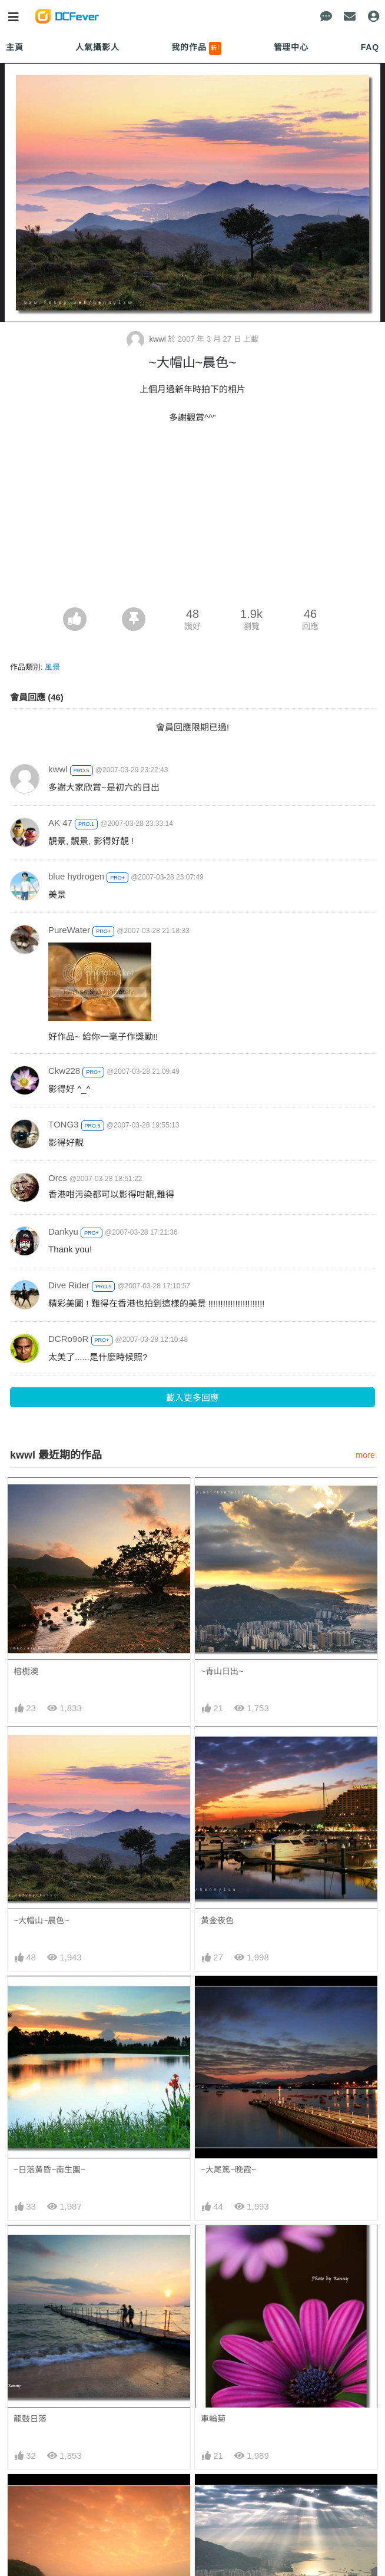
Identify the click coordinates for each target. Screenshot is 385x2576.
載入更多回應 (192, 1398)
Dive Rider (68, 1285)
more (365, 1455)
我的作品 (196, 48)
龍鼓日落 (30, 2418)
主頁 (15, 47)
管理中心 (291, 47)
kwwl (147, 339)
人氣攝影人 (97, 47)
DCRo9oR (68, 1339)
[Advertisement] (192, 519)
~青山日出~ (222, 1671)
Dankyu (63, 1231)
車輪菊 (213, 2418)
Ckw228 (64, 1071)
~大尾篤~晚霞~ (229, 2169)
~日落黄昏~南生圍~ (50, 2169)
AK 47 (60, 823)
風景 (52, 667)
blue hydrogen (76, 876)
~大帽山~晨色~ (41, 1920)
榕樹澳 (26, 1671)
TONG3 (63, 1124)
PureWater (69, 930)
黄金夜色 (217, 1920)
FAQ (370, 47)
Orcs (57, 1178)
